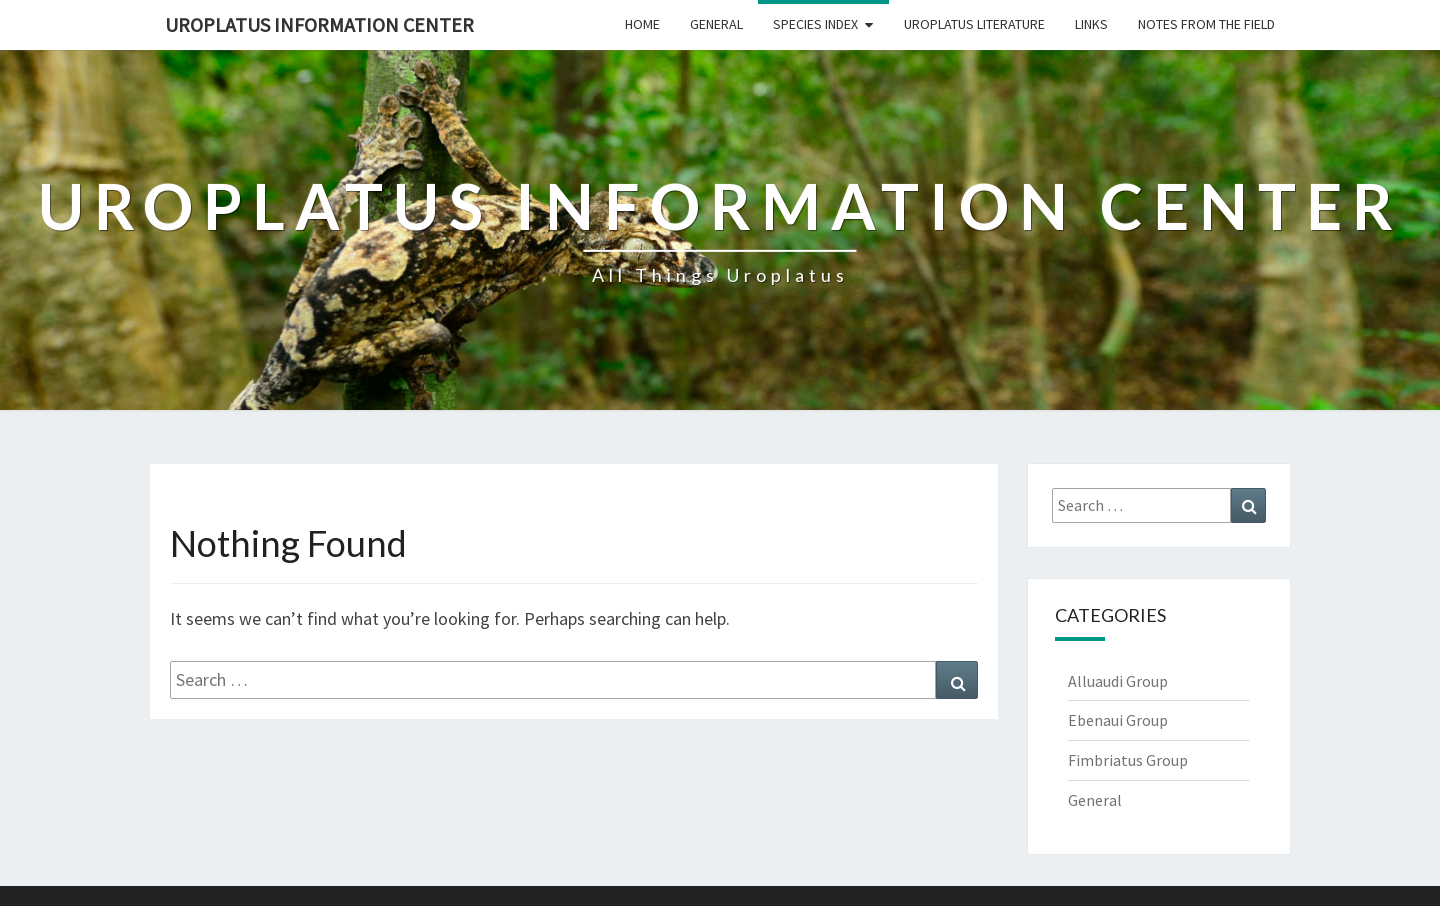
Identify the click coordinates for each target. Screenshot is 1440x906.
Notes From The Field (1206, 24)
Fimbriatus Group (1128, 760)
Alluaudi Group (1118, 681)
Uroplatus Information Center (319, 24)
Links (1091, 24)
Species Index (815, 24)
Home (642, 24)
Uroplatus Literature (974, 24)
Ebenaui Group (1118, 720)
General (716, 24)
